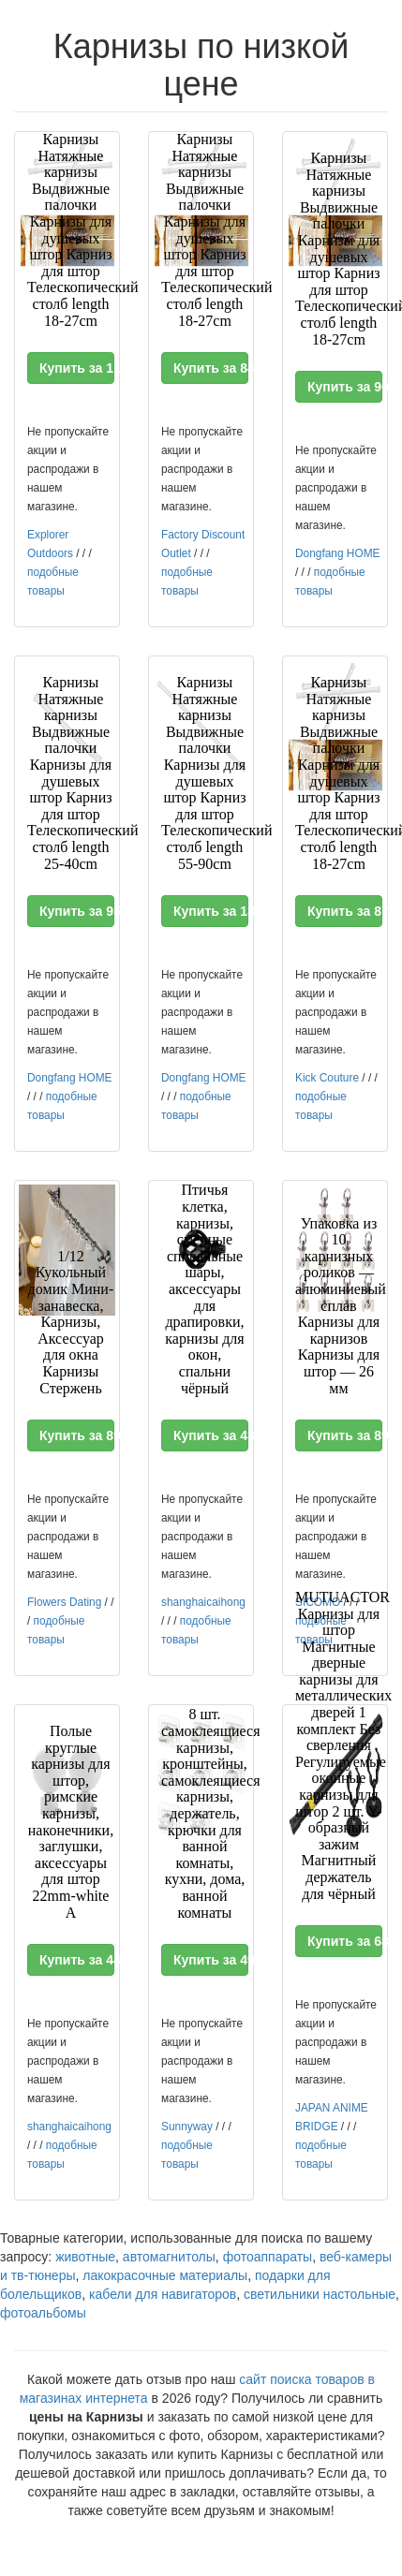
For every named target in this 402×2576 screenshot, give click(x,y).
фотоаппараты (268, 2256)
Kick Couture (327, 1077)
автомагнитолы (169, 2256)
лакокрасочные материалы (164, 2275)
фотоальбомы (43, 2312)
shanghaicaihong (203, 1602)
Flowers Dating (64, 1602)
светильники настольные (319, 2294)
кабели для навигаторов (162, 2294)
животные (85, 2256)
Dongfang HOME (337, 553)
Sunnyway (187, 2126)
